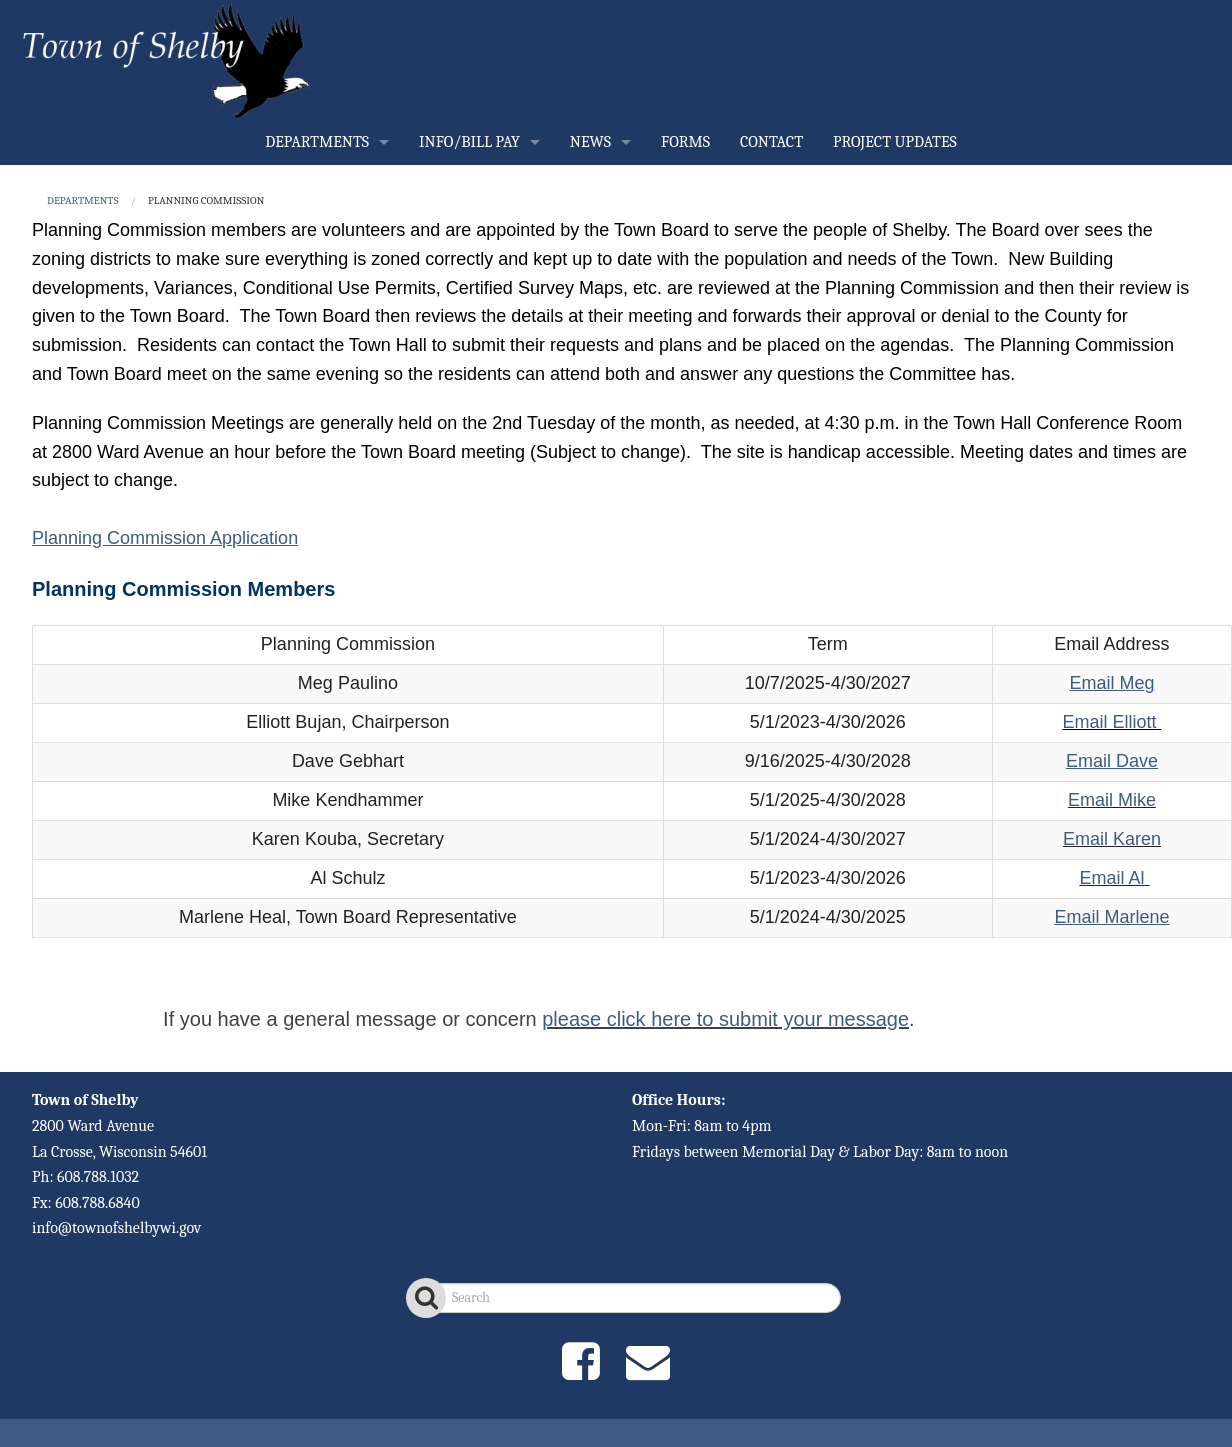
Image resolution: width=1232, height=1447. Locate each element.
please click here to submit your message (725, 1019)
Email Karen (1112, 839)
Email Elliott (1109, 722)
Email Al (1111, 878)
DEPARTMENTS (317, 142)
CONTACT (771, 142)
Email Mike (1112, 800)
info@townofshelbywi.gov (116, 1228)
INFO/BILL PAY (469, 142)
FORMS (685, 142)
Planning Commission (206, 200)
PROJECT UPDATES (895, 142)
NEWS (590, 142)
